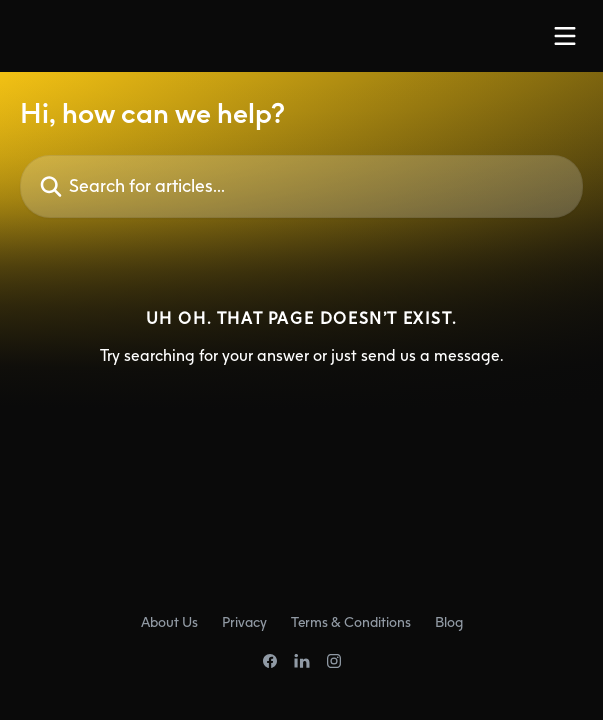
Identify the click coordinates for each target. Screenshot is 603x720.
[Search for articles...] (301, 186)
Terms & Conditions (351, 621)
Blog (449, 621)
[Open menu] (565, 36)
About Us (169, 621)
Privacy (244, 621)
